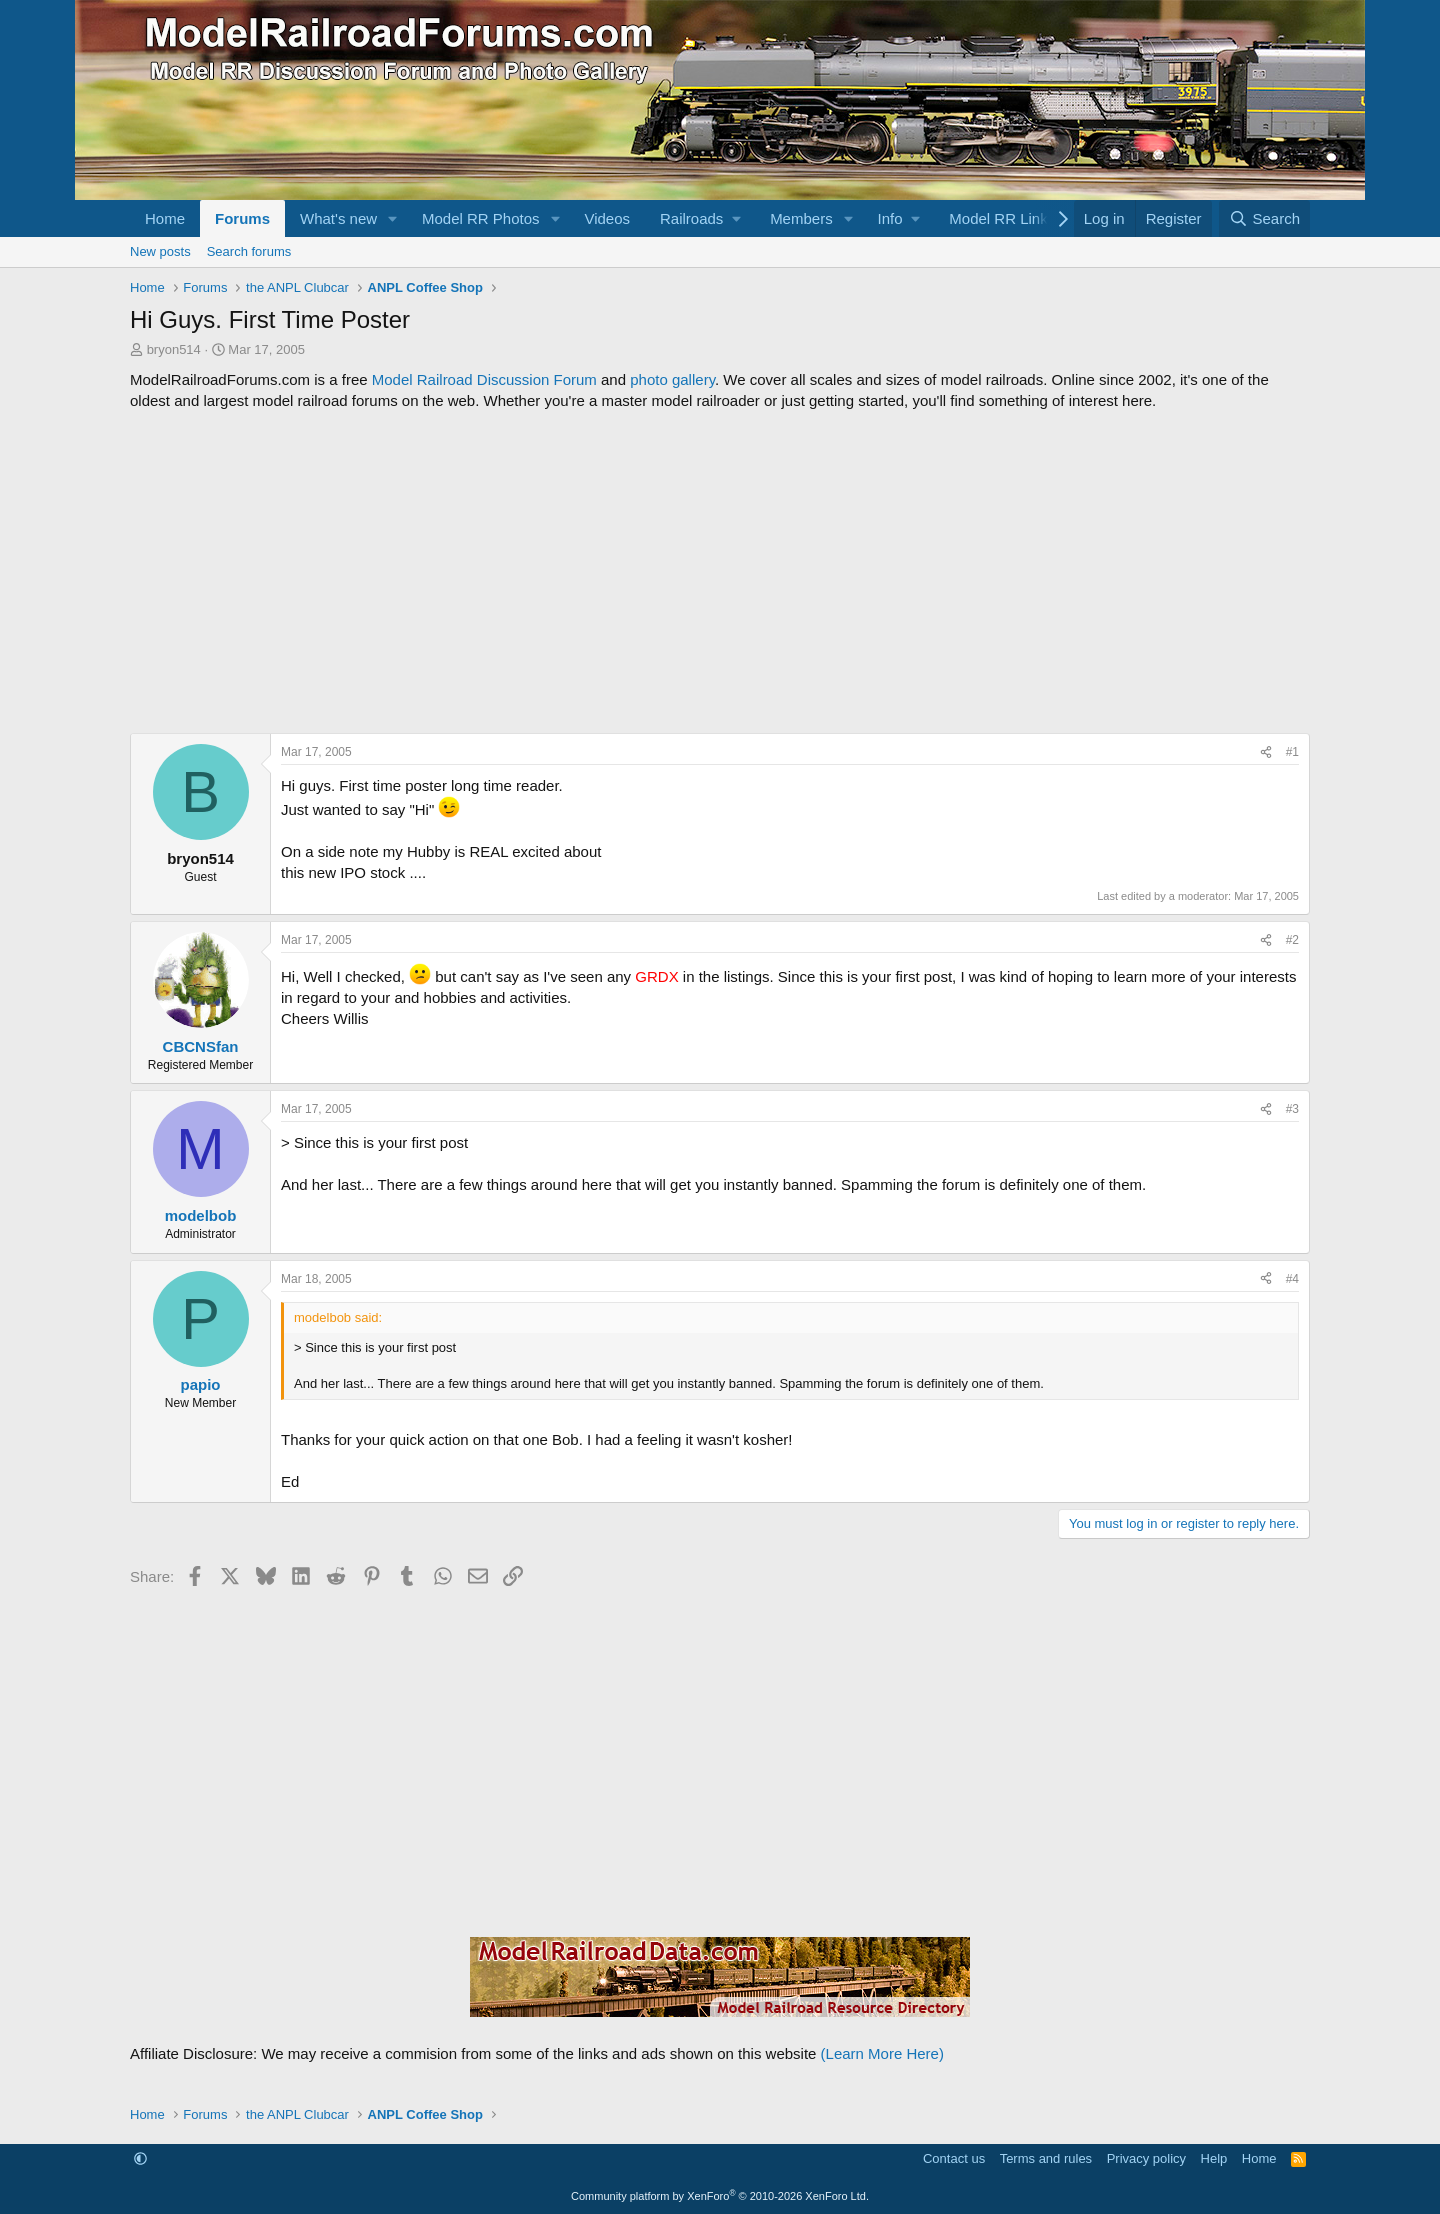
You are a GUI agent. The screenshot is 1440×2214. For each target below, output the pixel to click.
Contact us (954, 2158)
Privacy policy (1146, 2158)
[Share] (1266, 752)
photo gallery (672, 379)
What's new (338, 218)
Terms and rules (1046, 2158)
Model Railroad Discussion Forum (484, 379)
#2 (1292, 940)
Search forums (249, 251)
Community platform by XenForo (720, 2196)
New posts (160, 251)
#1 (1292, 752)
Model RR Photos (481, 218)
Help (1214, 2158)
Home (165, 218)
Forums (242, 218)
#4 (1292, 1279)
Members (801, 218)
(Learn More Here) (882, 2053)
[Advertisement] (720, 572)
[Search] (1264, 218)
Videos (607, 218)
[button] (393, 218)
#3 (1292, 1109)
